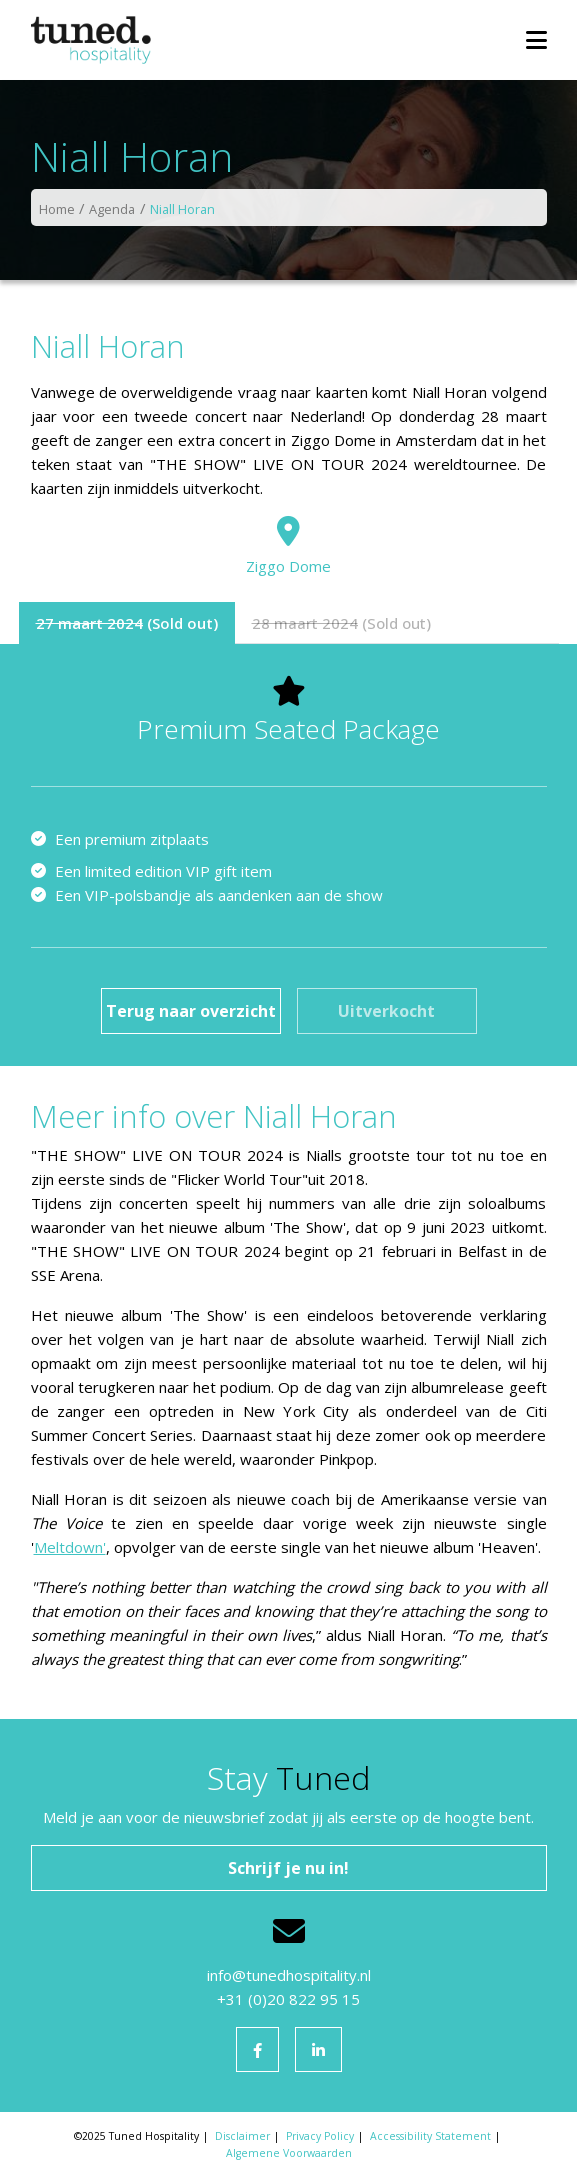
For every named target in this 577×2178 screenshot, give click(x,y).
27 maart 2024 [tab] (89, 623)
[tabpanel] (289, 855)
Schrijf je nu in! (288, 1868)
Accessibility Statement (430, 2136)
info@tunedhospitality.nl (289, 1975)
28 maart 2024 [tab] (305, 623)
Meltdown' (70, 1547)
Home (57, 209)
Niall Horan (182, 209)
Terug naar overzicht (191, 1011)
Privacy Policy (320, 2136)
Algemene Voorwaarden (289, 2153)
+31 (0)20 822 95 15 (288, 1999)
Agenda (112, 209)
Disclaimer (242, 2136)
